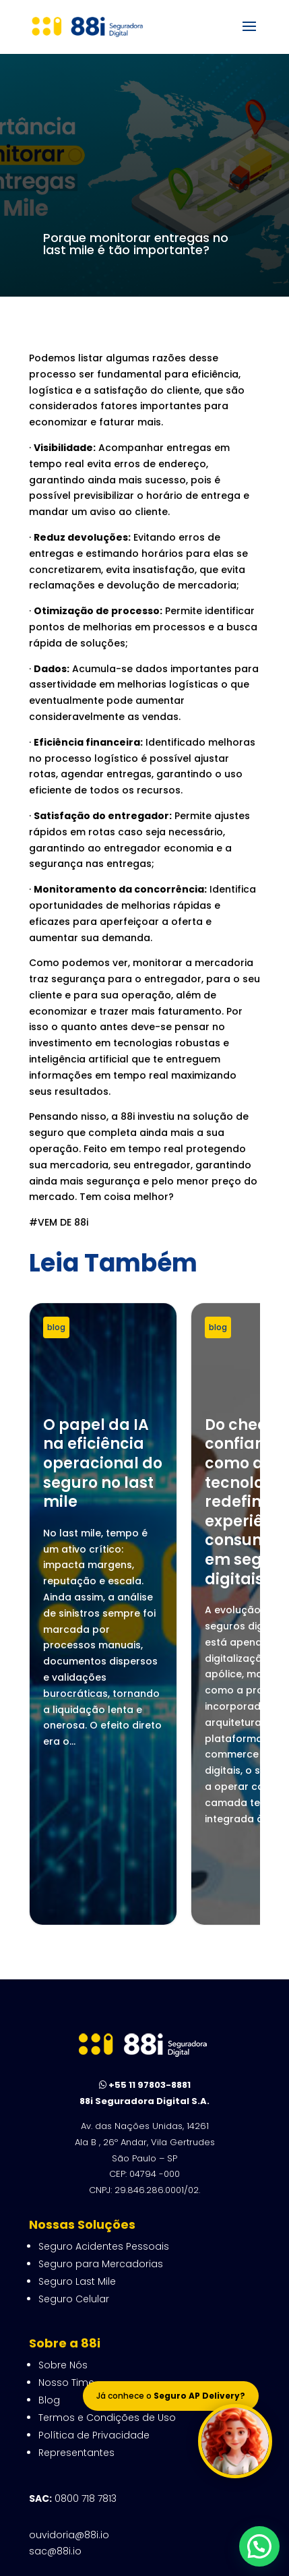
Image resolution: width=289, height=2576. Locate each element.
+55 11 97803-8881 (145, 1911)
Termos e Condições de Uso (107, 2244)
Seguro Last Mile (77, 2108)
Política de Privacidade (94, 2262)
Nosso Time (66, 2209)
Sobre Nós (63, 2191)
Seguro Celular (73, 2125)
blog (56, 1327)
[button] (259, 2546)
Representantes (76, 2279)
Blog (49, 2227)
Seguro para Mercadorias (100, 2090)
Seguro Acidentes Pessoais (103, 2073)
